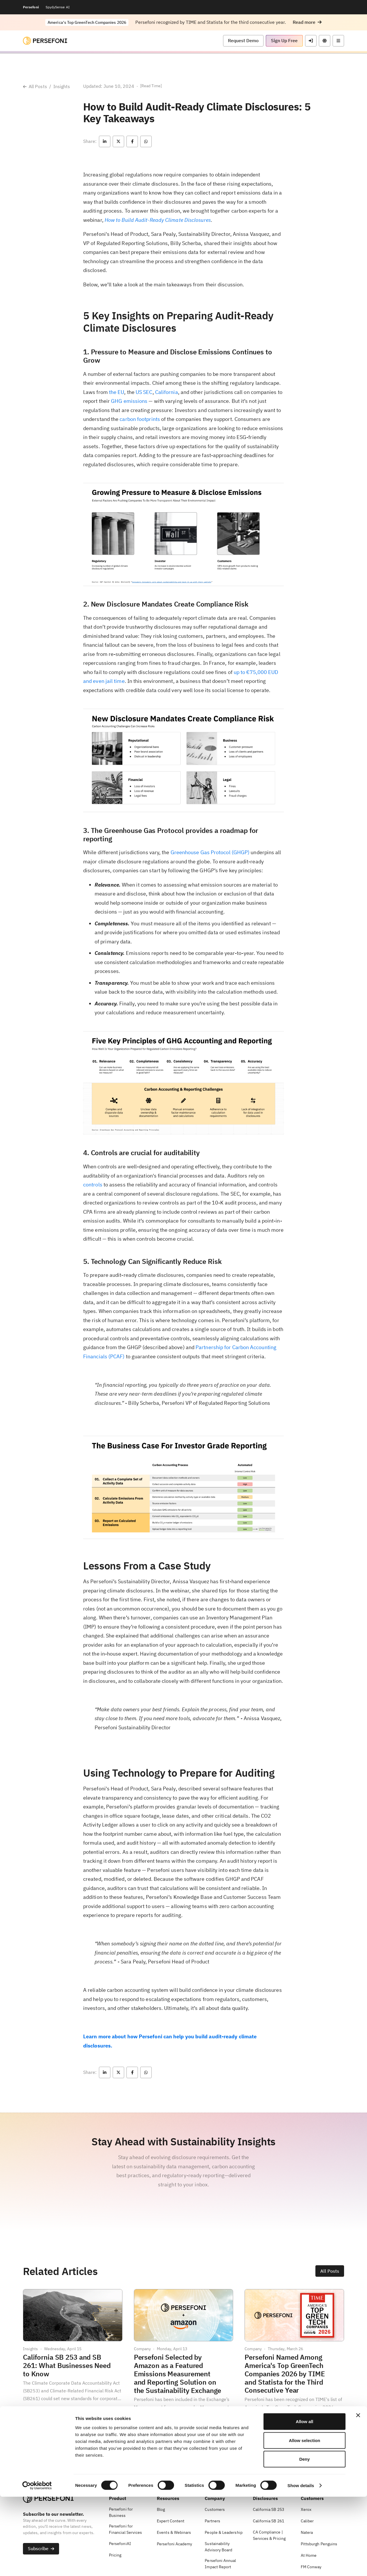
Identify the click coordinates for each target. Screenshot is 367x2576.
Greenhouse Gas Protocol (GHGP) (210, 852)
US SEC (144, 392)
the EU (116, 392)
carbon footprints (140, 419)
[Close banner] (358, 2495)
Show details (301, 2564)
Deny (304, 2538)
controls (92, 1184)
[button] (307, 22)
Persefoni (31, 7)
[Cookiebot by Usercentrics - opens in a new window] (37, 2565)
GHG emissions (129, 401)
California (166, 392)
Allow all (304, 2500)
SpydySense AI (58, 7)
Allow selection (304, 2519)
